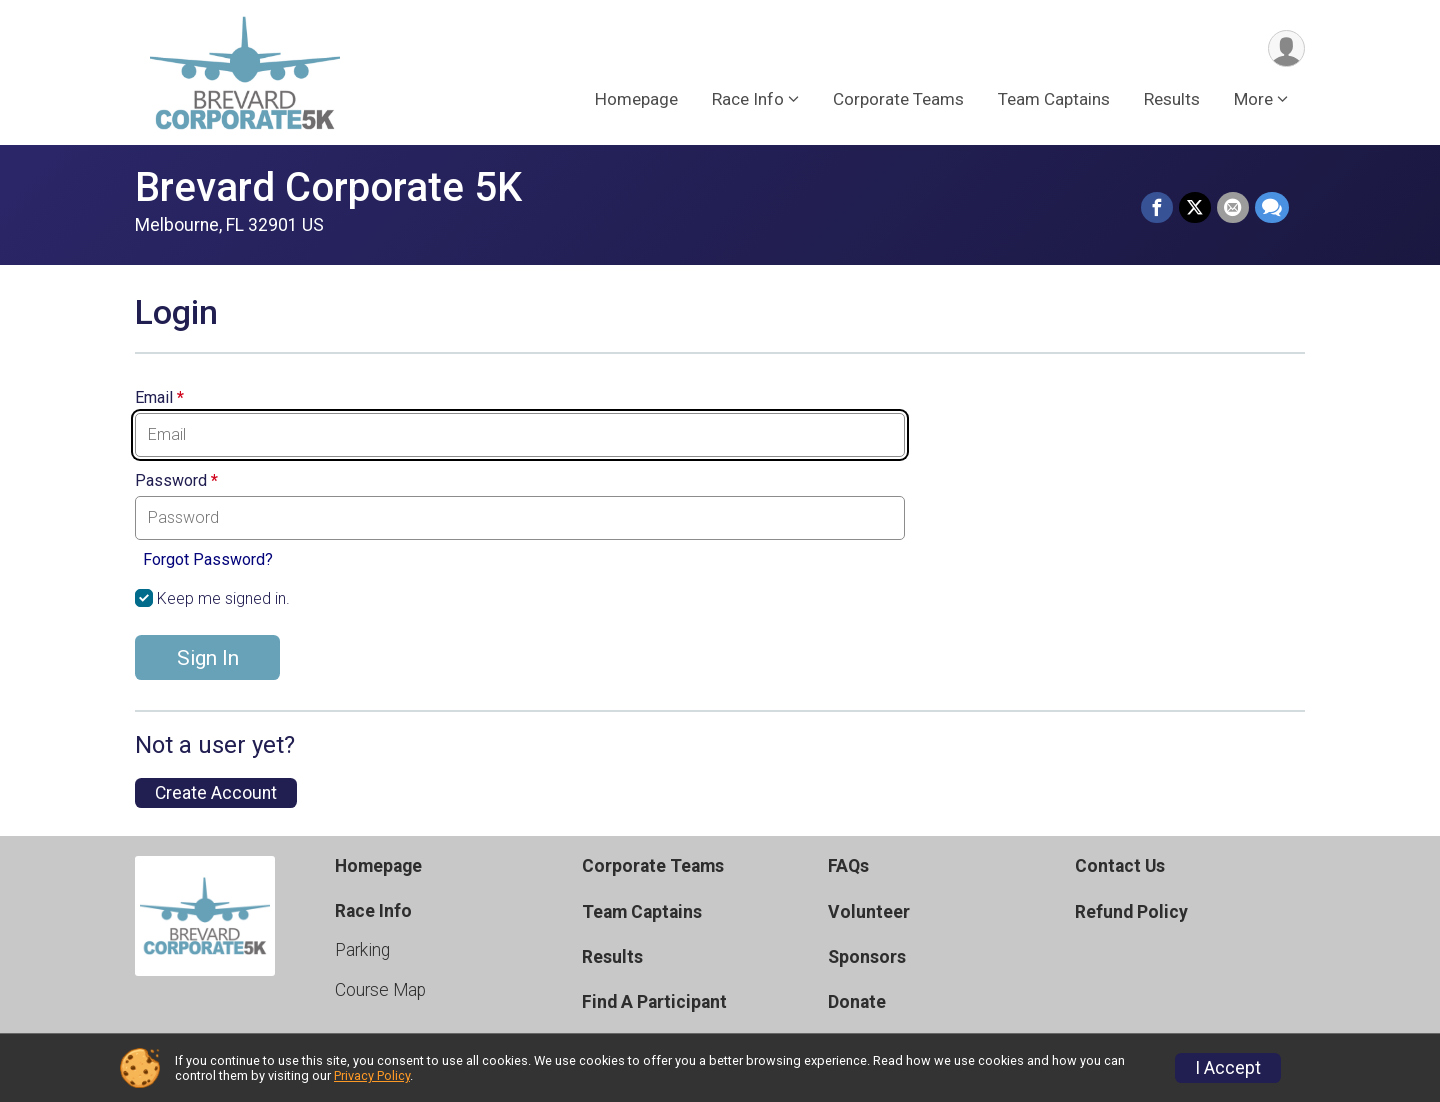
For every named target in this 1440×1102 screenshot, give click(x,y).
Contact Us (1120, 866)
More (1253, 99)
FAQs (848, 866)
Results (1172, 99)
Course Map (380, 990)
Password (176, 481)
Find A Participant (654, 1002)
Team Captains (1054, 99)
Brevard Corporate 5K (328, 187)
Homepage (636, 99)
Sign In (208, 658)
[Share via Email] (1233, 208)
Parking (362, 950)
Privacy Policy (372, 1075)
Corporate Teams (898, 99)
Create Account (216, 793)
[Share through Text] (1272, 208)
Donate (857, 1002)
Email (159, 398)
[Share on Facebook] (1157, 208)
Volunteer (869, 912)
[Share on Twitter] (1195, 208)
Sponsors (867, 957)
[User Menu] (1286, 48)
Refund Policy (1131, 912)
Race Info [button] (748, 99)
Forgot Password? (208, 559)
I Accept (1228, 1068)
